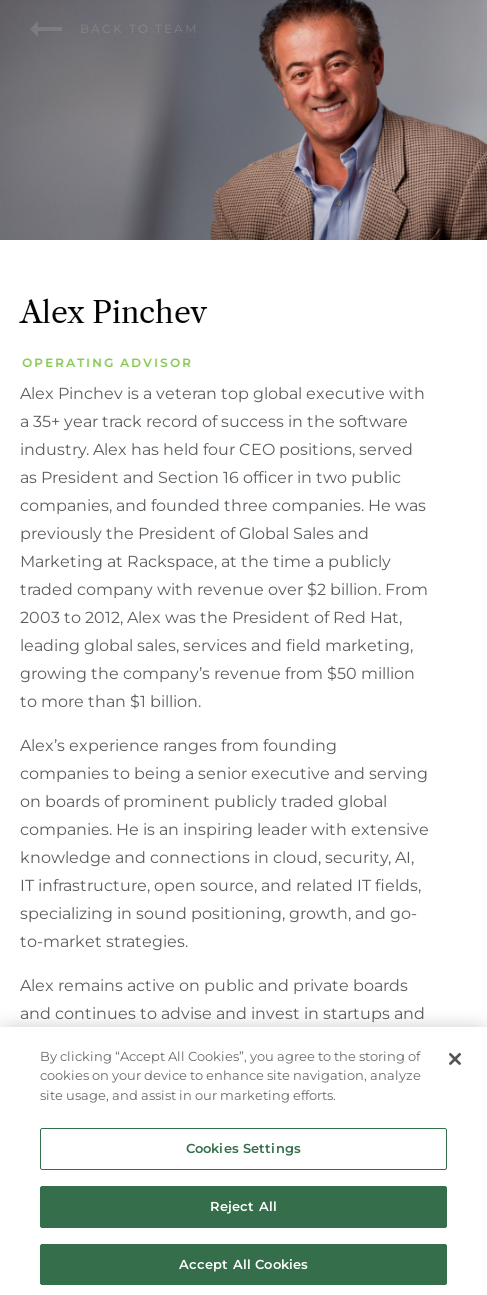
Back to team (114, 29)
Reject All (243, 1210)
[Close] (455, 1063)
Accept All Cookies (243, 1268)
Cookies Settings (243, 1153)
